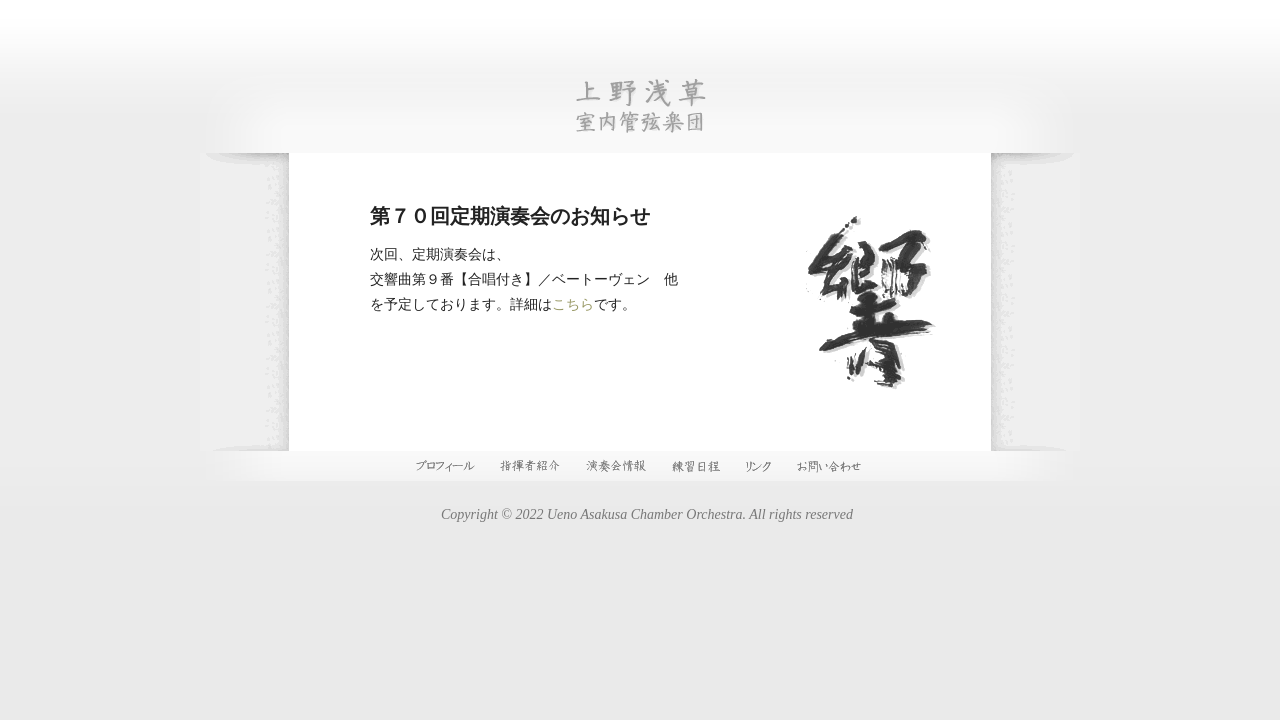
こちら (573, 304)
